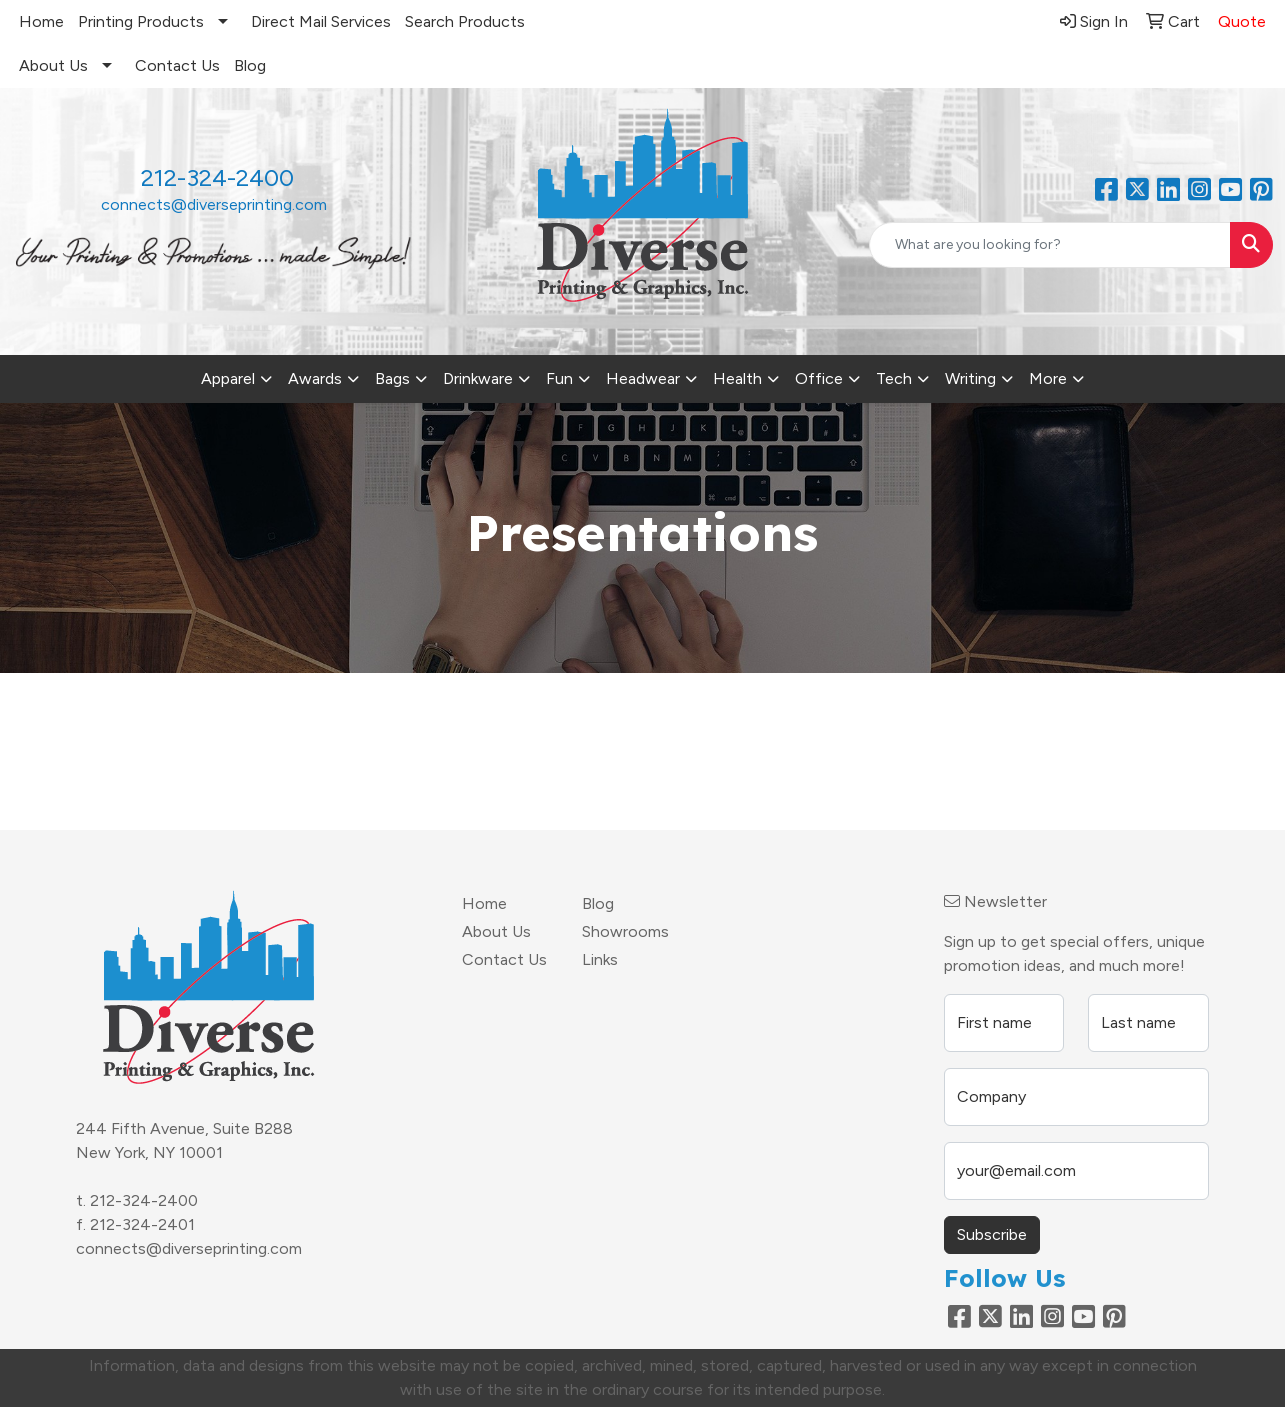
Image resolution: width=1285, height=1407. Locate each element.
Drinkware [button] (478, 378)
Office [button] (819, 378)
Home (41, 21)
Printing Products (141, 21)
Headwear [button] (643, 378)
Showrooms (625, 931)
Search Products (465, 21)
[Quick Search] (1050, 245)
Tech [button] (894, 378)
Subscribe (992, 1234)
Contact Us (177, 65)
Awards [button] (315, 378)
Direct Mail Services (321, 21)
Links (600, 959)
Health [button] (737, 378)
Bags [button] (392, 378)
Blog (250, 65)
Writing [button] (970, 378)
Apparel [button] (228, 378)
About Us (53, 65)
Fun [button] (559, 378)
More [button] (1048, 378)
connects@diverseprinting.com (214, 204)
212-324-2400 (144, 1200)
